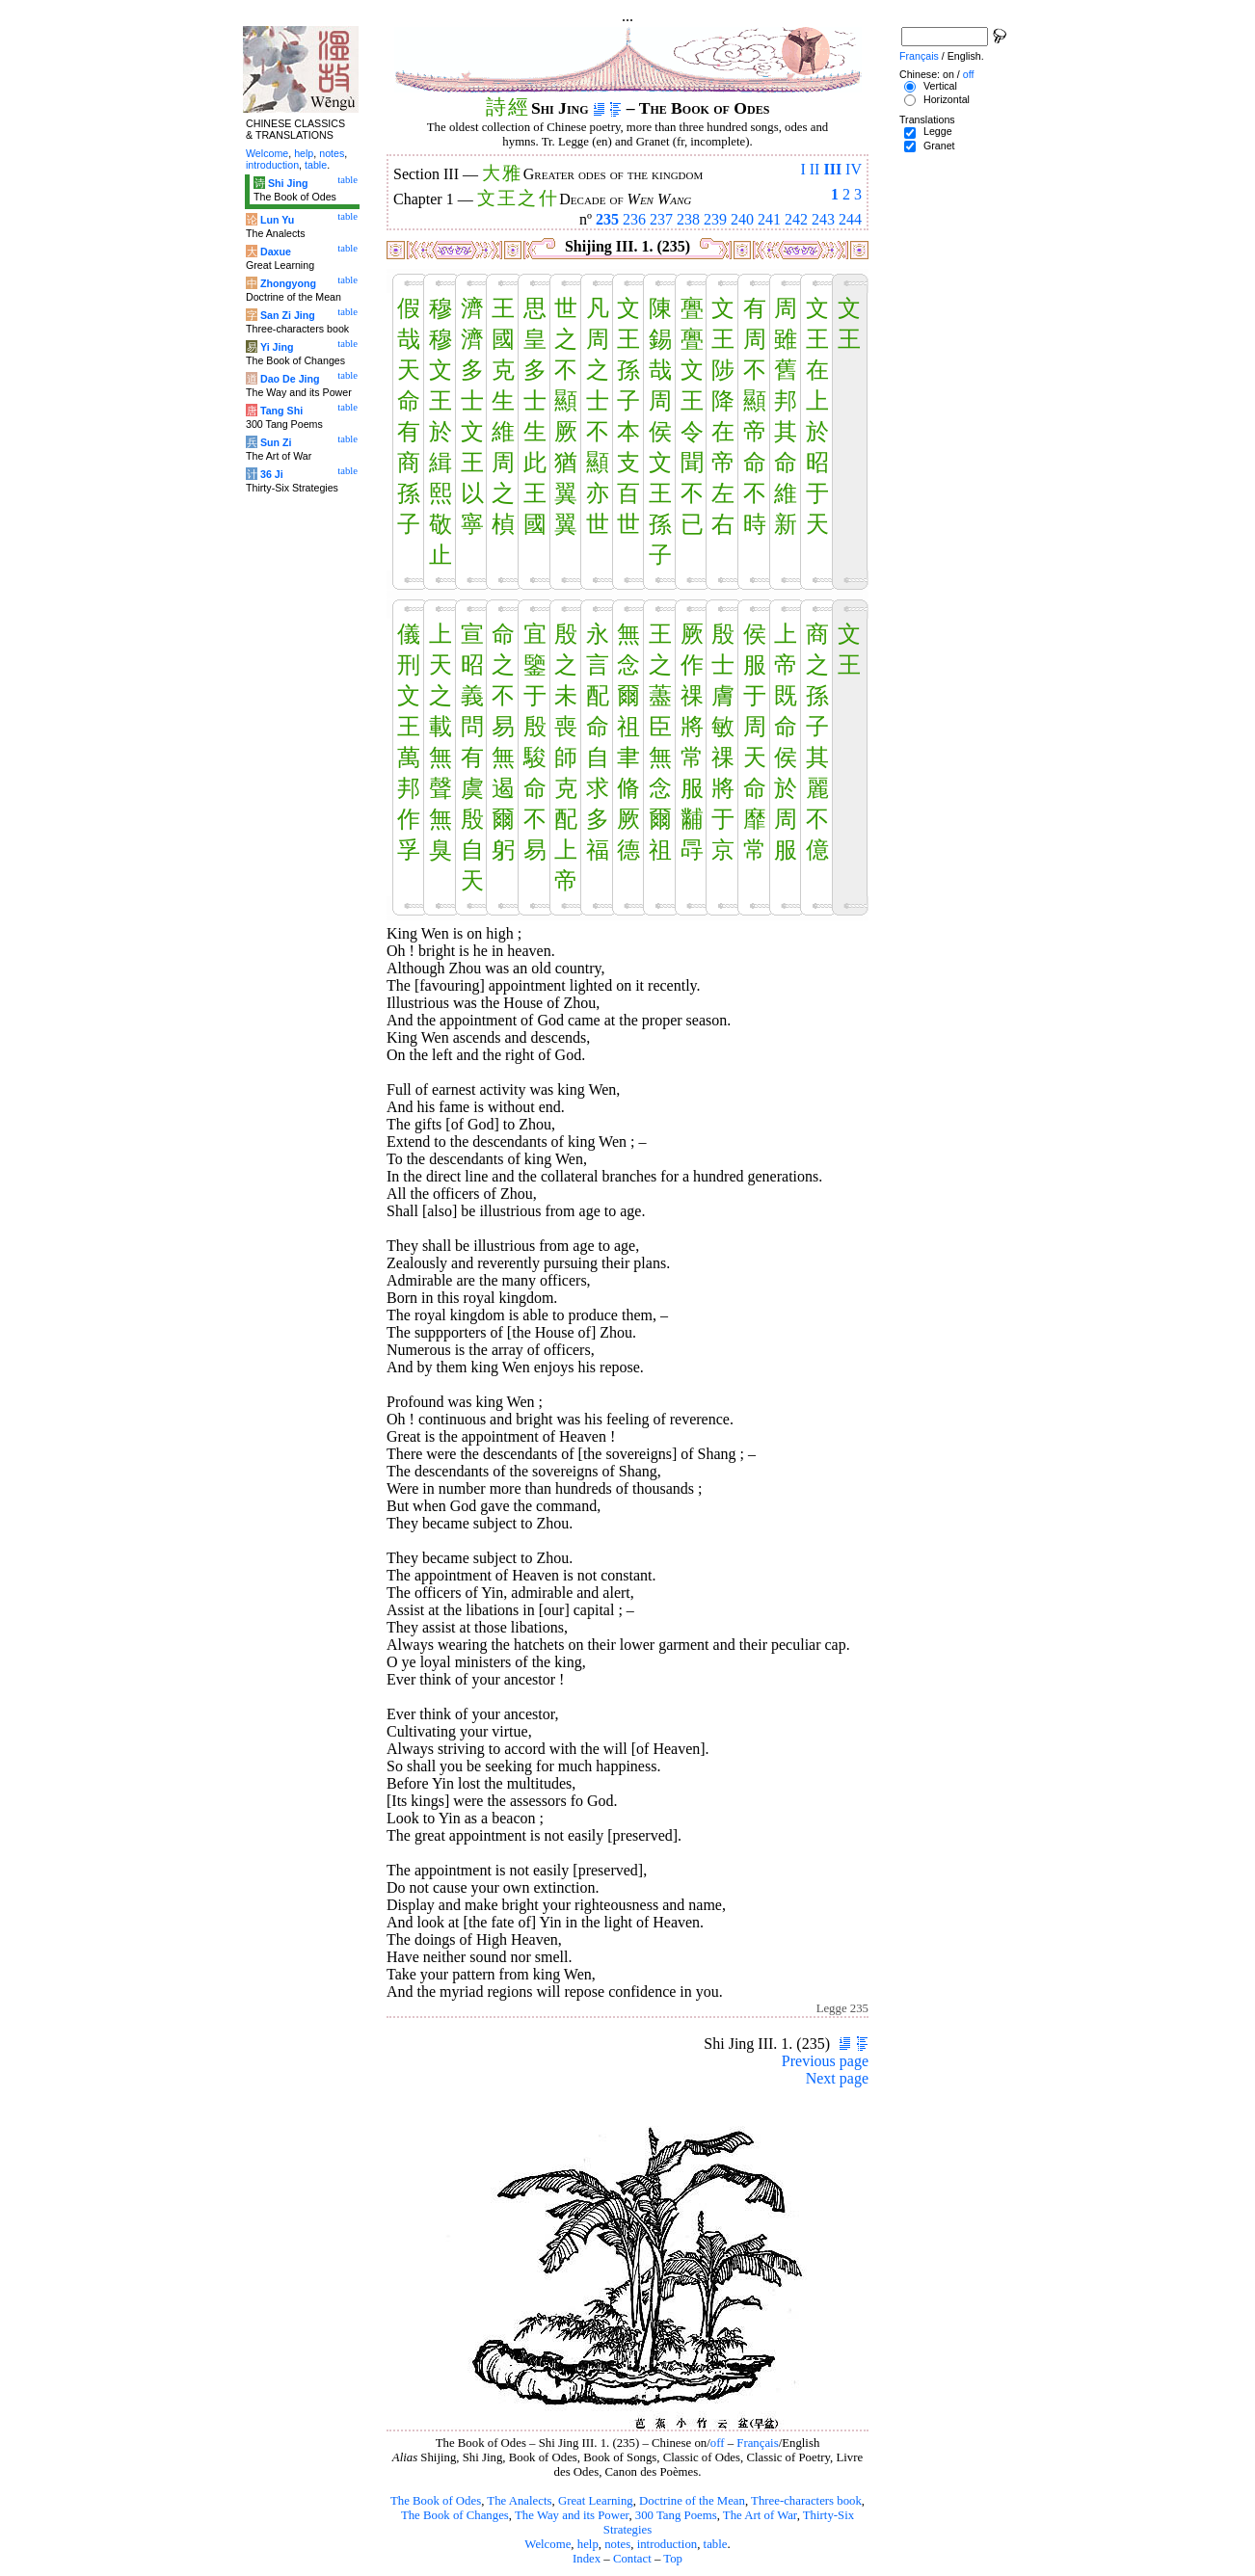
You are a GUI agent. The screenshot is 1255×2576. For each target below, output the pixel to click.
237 (661, 219)
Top (672, 2558)
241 (769, 219)
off (717, 2443)
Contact (632, 2558)
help (588, 2544)
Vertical (940, 86)
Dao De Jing (290, 379)
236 (634, 219)
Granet (939, 145)
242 (796, 219)
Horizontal (946, 99)
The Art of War (760, 2515)
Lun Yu (277, 220)
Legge (937, 131)
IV (853, 169)
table (716, 2544)
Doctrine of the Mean (692, 2501)
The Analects (519, 2501)
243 (823, 219)
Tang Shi (281, 410)
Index (587, 2558)
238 (688, 219)
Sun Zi (276, 442)
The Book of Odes (435, 2501)
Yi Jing (277, 347)
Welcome (547, 2544)
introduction (667, 2544)
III (832, 169)
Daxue (275, 251)
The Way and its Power (571, 2515)
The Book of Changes (455, 2515)
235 (607, 219)
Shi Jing (287, 183)
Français (757, 2443)
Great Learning (595, 2501)
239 (715, 219)
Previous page (825, 2061)
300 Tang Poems (676, 2515)
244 (850, 219)
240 (742, 219)
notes (617, 2544)
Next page (837, 2078)
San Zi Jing (287, 315)
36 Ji (271, 474)
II (815, 169)
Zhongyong (288, 283)
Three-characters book (806, 2501)
